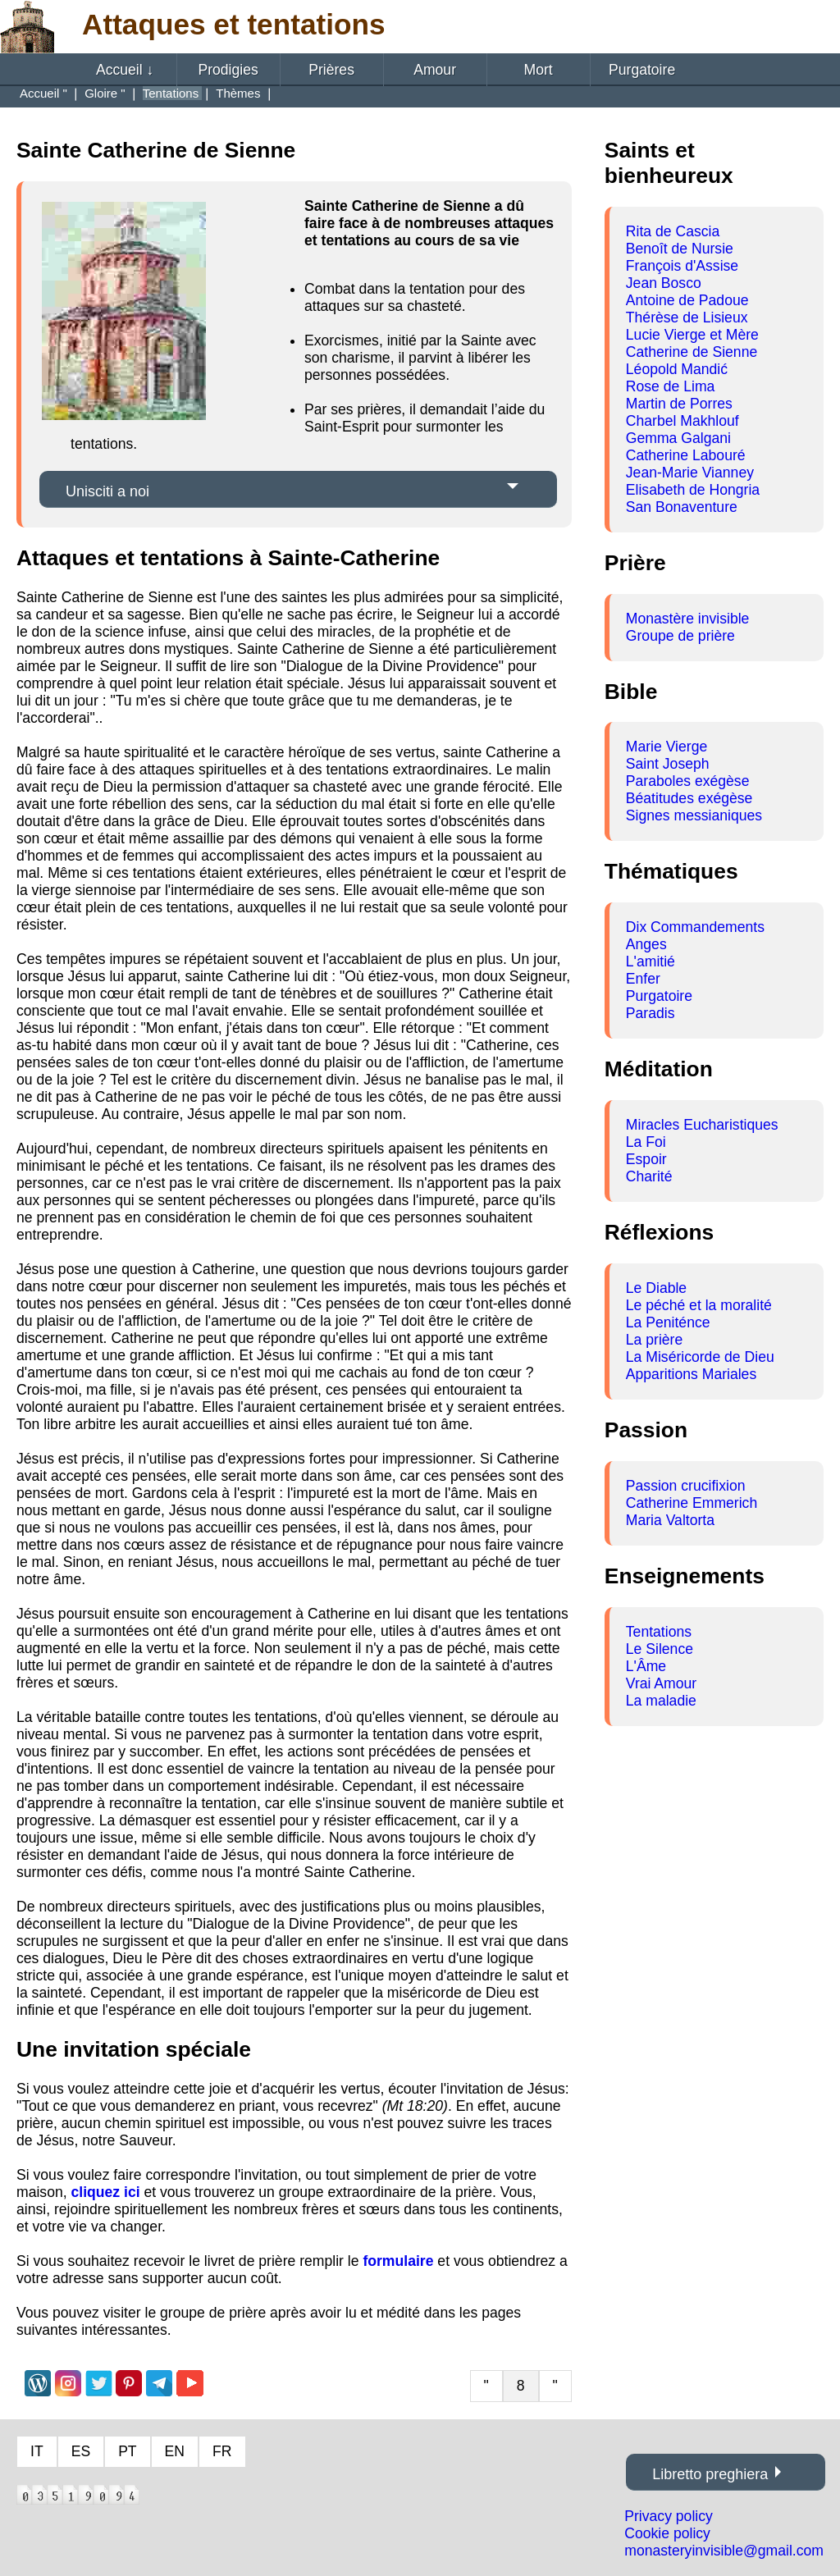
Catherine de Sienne (691, 352)
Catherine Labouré (686, 455)
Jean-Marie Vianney (690, 472)
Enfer (643, 979)
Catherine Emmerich (691, 1503)
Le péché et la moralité (699, 1305)
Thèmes (239, 93)
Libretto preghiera (710, 2474)
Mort (538, 70)
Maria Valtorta (670, 1520)
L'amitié (650, 961)
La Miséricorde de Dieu (700, 1357)
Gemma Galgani (678, 438)
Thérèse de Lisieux (687, 317)
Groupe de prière (680, 636)
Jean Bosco (663, 283)
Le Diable (656, 1288)
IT (36, 2451)
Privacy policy (668, 2516)
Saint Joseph (668, 764)
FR (221, 2451)
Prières (331, 70)
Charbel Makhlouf (682, 421)
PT (127, 2451)
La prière (654, 1339)
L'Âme (646, 1666)
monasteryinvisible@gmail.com (724, 2550)
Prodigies (228, 70)
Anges (646, 944)
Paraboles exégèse (688, 781)
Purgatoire (642, 70)
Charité (649, 1176)
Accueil (124, 70)
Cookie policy (667, 2533)
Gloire (100, 93)
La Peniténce (668, 1322)
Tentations (659, 1632)
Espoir (646, 1159)
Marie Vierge (666, 746)
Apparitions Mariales (691, 1374)
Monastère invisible (688, 618)
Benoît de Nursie (679, 248)
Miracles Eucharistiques (702, 1125)
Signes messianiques (694, 815)
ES (80, 2451)
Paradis (650, 1013)
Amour (434, 70)
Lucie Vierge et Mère (692, 335)
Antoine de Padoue (687, 300)
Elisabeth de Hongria (693, 490)
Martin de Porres (679, 403)
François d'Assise (682, 266)
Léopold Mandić (677, 369)
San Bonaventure (681, 507)
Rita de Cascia (672, 231)
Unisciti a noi (107, 491)
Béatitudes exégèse (689, 798)
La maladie (661, 1700)
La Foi (646, 1142)
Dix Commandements (695, 927)
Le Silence (659, 1649)
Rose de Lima (670, 386)
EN (175, 2451)
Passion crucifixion (686, 1486)
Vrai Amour (661, 1683)
